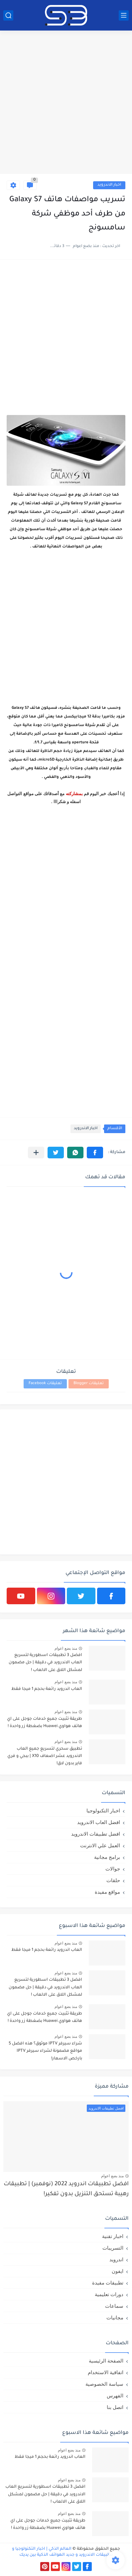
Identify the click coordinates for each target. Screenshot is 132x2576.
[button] (95, 1152)
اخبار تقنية (112, 2236)
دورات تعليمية (109, 2294)
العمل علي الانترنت (100, 1845)
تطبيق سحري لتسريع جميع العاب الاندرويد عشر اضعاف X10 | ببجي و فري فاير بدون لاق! (44, 1756)
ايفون (117, 2271)
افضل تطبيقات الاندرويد (95, 1834)
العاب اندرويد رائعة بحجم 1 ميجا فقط (46, 1689)
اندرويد (116, 2259)
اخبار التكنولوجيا (103, 1810)
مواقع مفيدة (107, 1892)
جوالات (112, 1868)
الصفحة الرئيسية (106, 2361)
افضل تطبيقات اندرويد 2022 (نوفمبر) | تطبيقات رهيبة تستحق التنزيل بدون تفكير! (66, 2189)
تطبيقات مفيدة (107, 2282)
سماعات (114, 2306)
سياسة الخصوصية (104, 2384)
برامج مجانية (107, 1857)
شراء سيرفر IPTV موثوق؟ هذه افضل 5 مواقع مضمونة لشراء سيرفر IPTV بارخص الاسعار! (45, 2051)
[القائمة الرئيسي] (124, 15)
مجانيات (114, 2317)
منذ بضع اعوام (66, 1648)
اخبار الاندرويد (109, 185)
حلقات (113, 1880)
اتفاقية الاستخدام (105, 2372)
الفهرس (115, 2395)
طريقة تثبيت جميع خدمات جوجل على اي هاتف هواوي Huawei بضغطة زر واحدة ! (44, 1723)
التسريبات (112, 2248)
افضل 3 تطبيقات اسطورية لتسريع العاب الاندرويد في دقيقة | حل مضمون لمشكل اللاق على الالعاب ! (45, 1663)
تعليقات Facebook (45, 1383)
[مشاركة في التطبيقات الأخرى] (36, 1152)
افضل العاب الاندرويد (98, 1822)
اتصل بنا (115, 2407)
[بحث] (8, 15)
